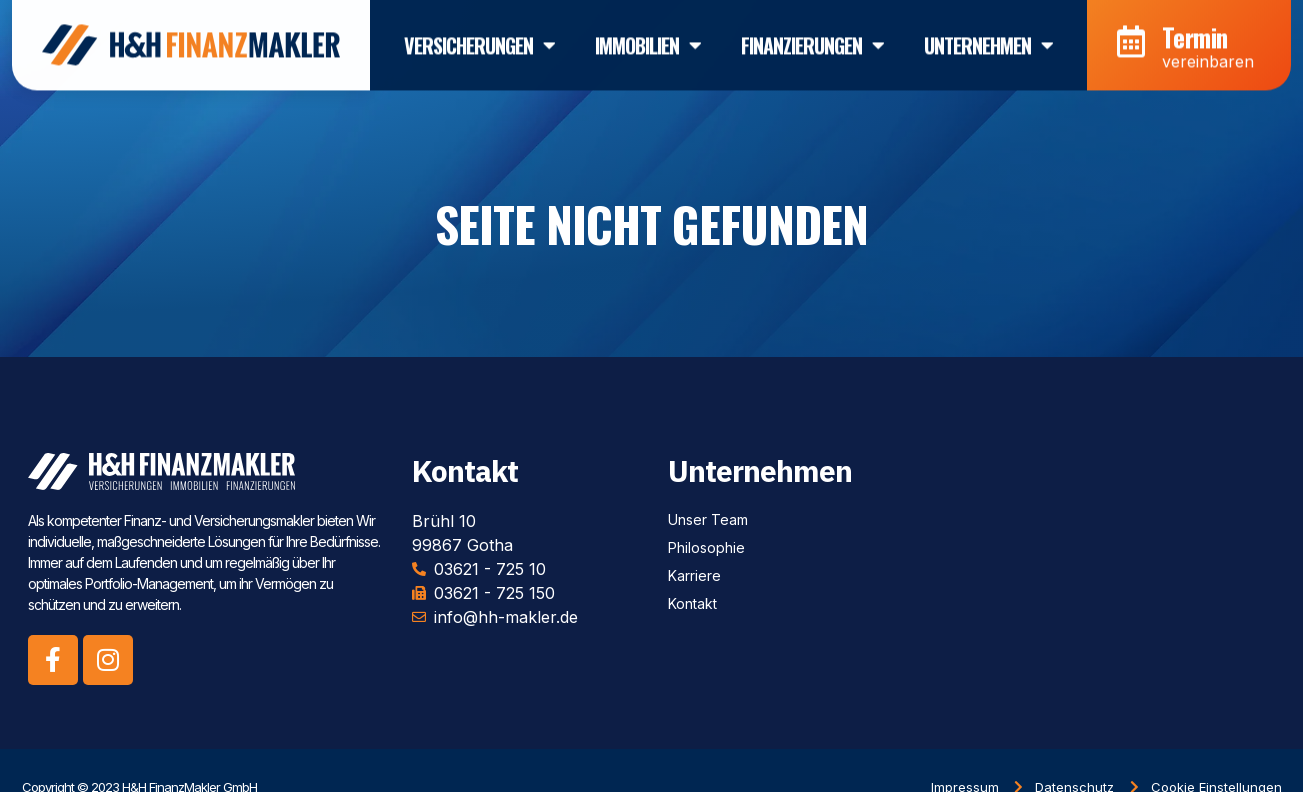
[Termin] (1131, 35)
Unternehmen (988, 39)
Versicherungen (479, 39)
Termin (1195, 30)
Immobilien (648, 39)
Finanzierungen (812, 39)
